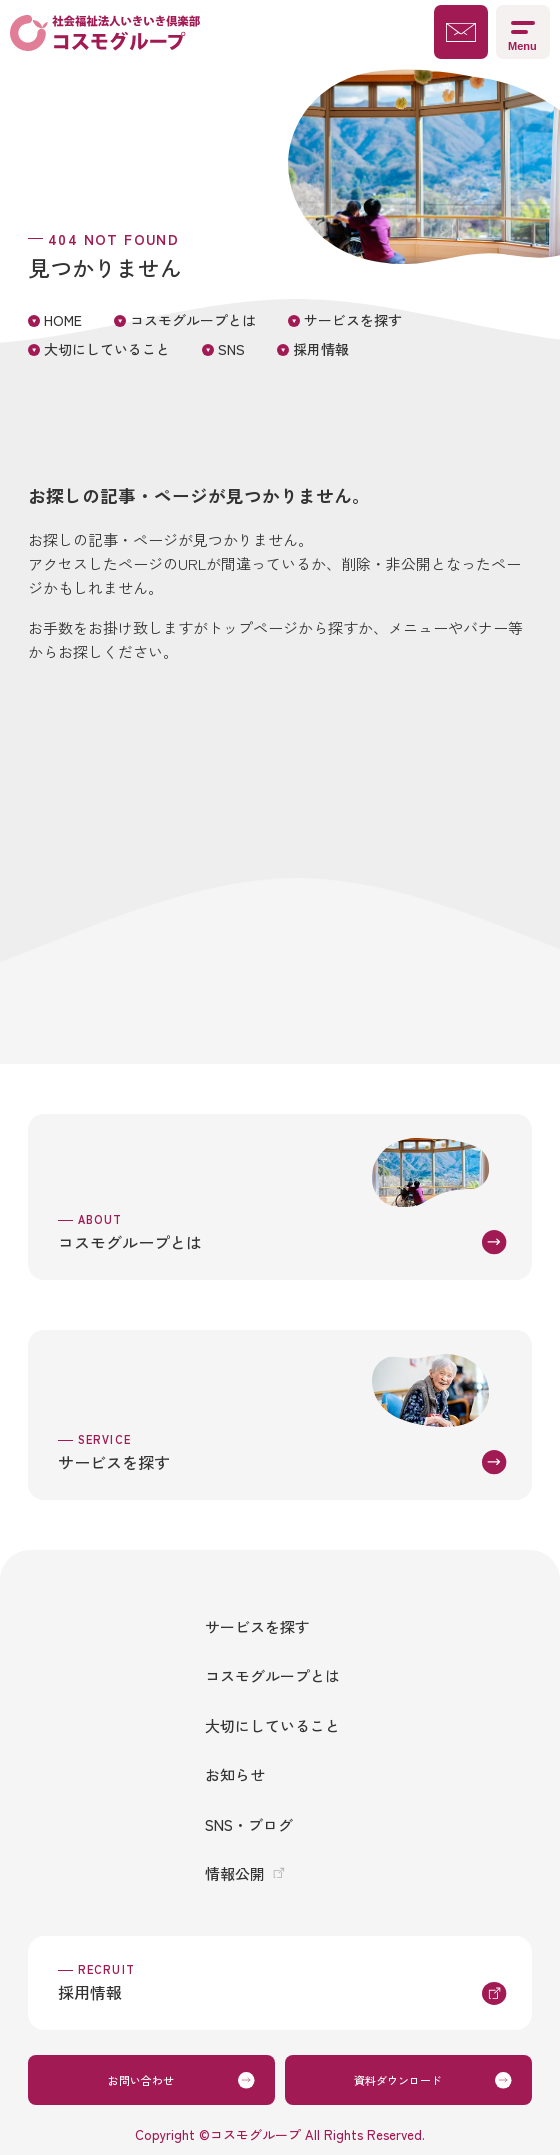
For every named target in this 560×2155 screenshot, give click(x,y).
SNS (231, 349)
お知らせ (235, 1774)
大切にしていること (107, 349)
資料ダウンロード (398, 2080)
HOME (63, 320)
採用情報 (321, 349)
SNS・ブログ (249, 1824)
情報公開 (235, 1873)
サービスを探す (353, 320)
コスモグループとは (193, 320)
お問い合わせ (141, 2080)
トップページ (253, 627)
